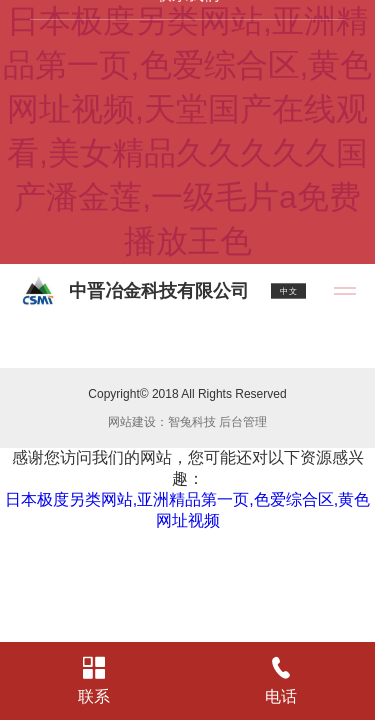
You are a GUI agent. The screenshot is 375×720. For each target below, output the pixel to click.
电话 (282, 681)
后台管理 (243, 422)
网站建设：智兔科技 (162, 422)
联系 (94, 681)
